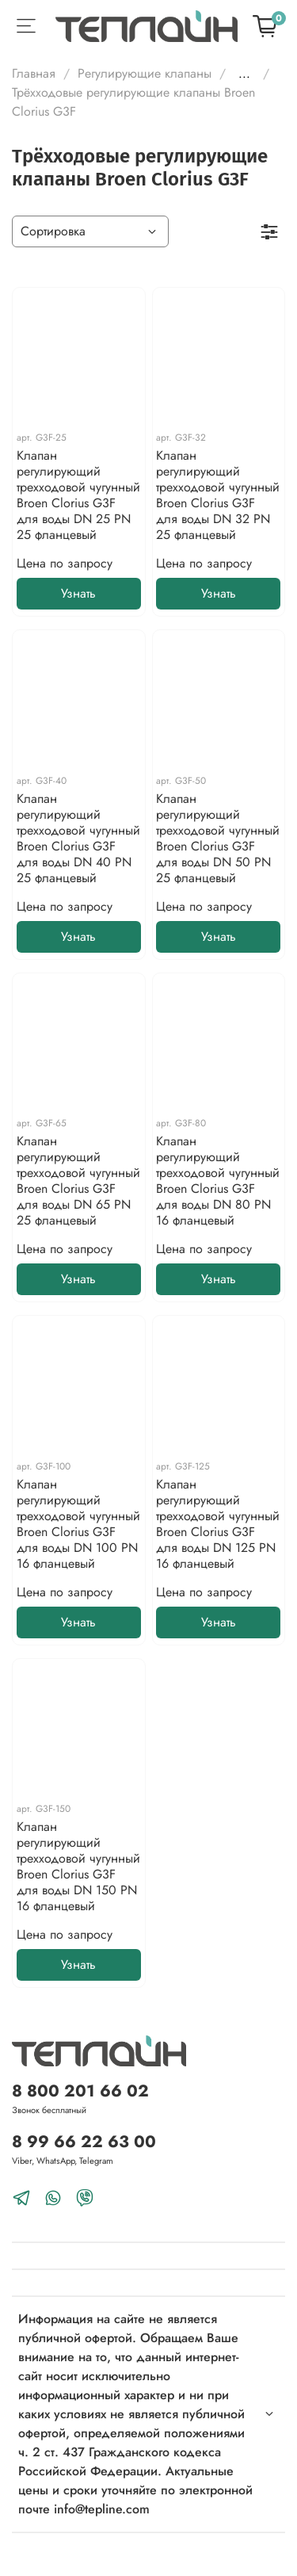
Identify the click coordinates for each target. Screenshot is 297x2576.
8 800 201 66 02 (80, 2091)
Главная (33, 73)
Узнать (78, 593)
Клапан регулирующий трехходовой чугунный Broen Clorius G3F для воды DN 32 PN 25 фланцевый (218, 495)
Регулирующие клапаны (144, 73)
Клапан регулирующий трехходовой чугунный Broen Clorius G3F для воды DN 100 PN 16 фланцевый (78, 1524)
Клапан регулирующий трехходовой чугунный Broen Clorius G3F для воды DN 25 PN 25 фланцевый (78, 495)
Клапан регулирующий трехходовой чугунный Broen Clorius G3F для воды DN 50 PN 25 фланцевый (218, 838)
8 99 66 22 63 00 (84, 2142)
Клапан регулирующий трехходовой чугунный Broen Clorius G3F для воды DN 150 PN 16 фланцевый (78, 1866)
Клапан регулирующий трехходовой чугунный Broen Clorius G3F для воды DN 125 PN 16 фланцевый (218, 1524)
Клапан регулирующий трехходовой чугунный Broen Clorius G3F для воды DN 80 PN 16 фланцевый (218, 1180)
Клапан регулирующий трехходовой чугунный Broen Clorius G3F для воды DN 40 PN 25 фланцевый (78, 838)
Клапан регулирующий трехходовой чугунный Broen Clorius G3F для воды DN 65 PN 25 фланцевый (78, 1180)
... (244, 74)
